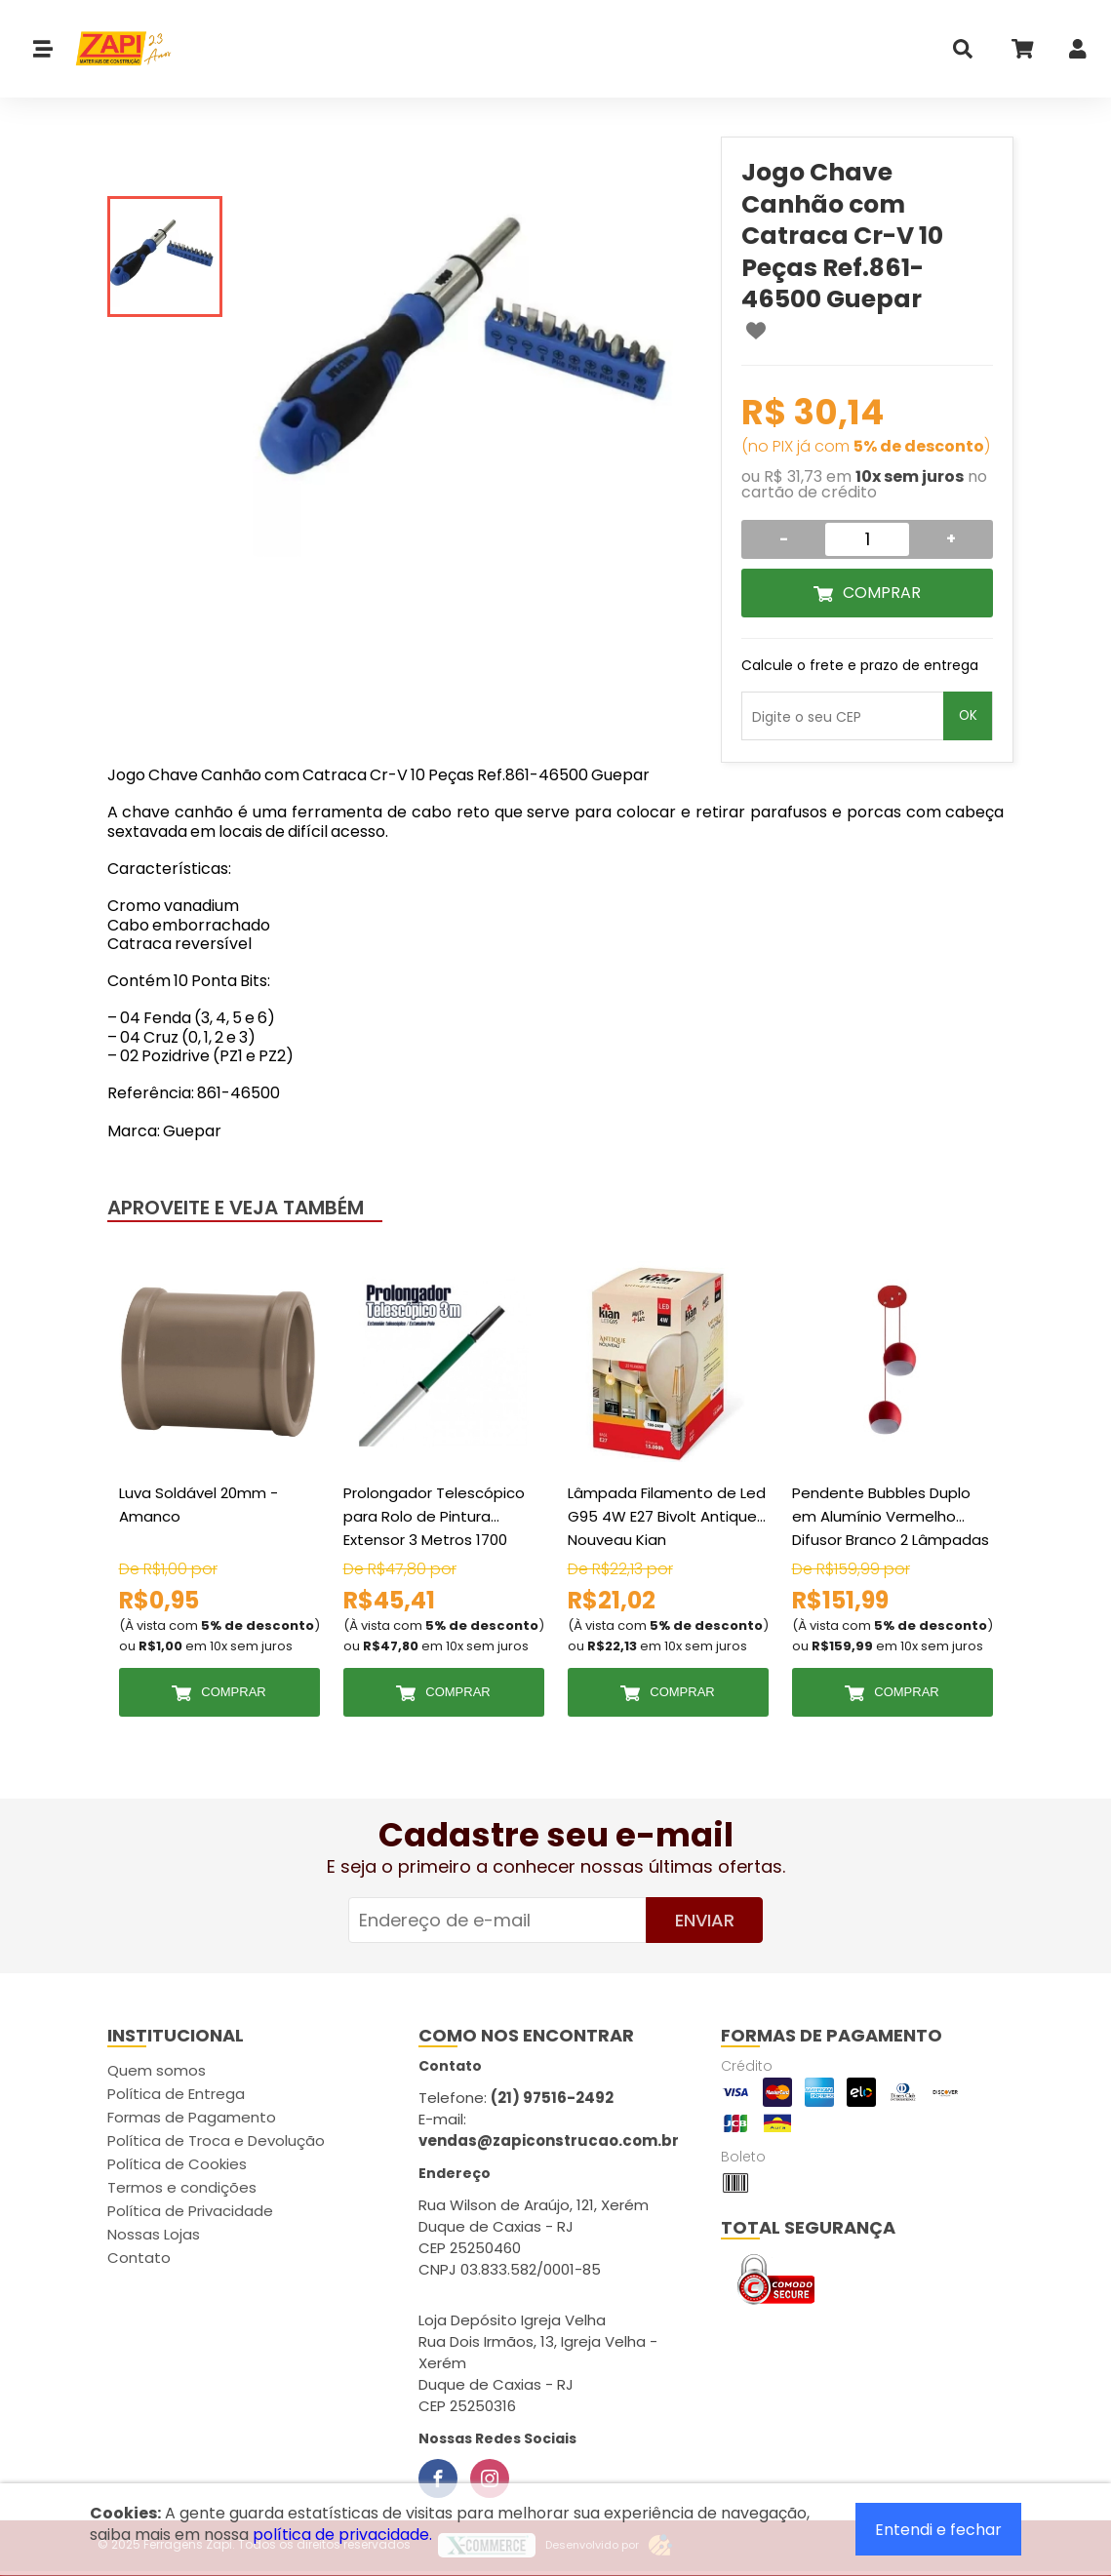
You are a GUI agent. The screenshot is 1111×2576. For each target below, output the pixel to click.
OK (968, 715)
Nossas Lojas (153, 2234)
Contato (139, 2257)
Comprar (882, 592)
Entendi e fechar (938, 2529)
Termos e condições (182, 2187)
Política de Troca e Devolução (216, 2140)
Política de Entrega (176, 2093)
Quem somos (156, 2070)
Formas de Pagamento (191, 2117)
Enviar (704, 1920)
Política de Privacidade (190, 2210)
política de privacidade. (342, 2534)
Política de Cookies (177, 2164)
